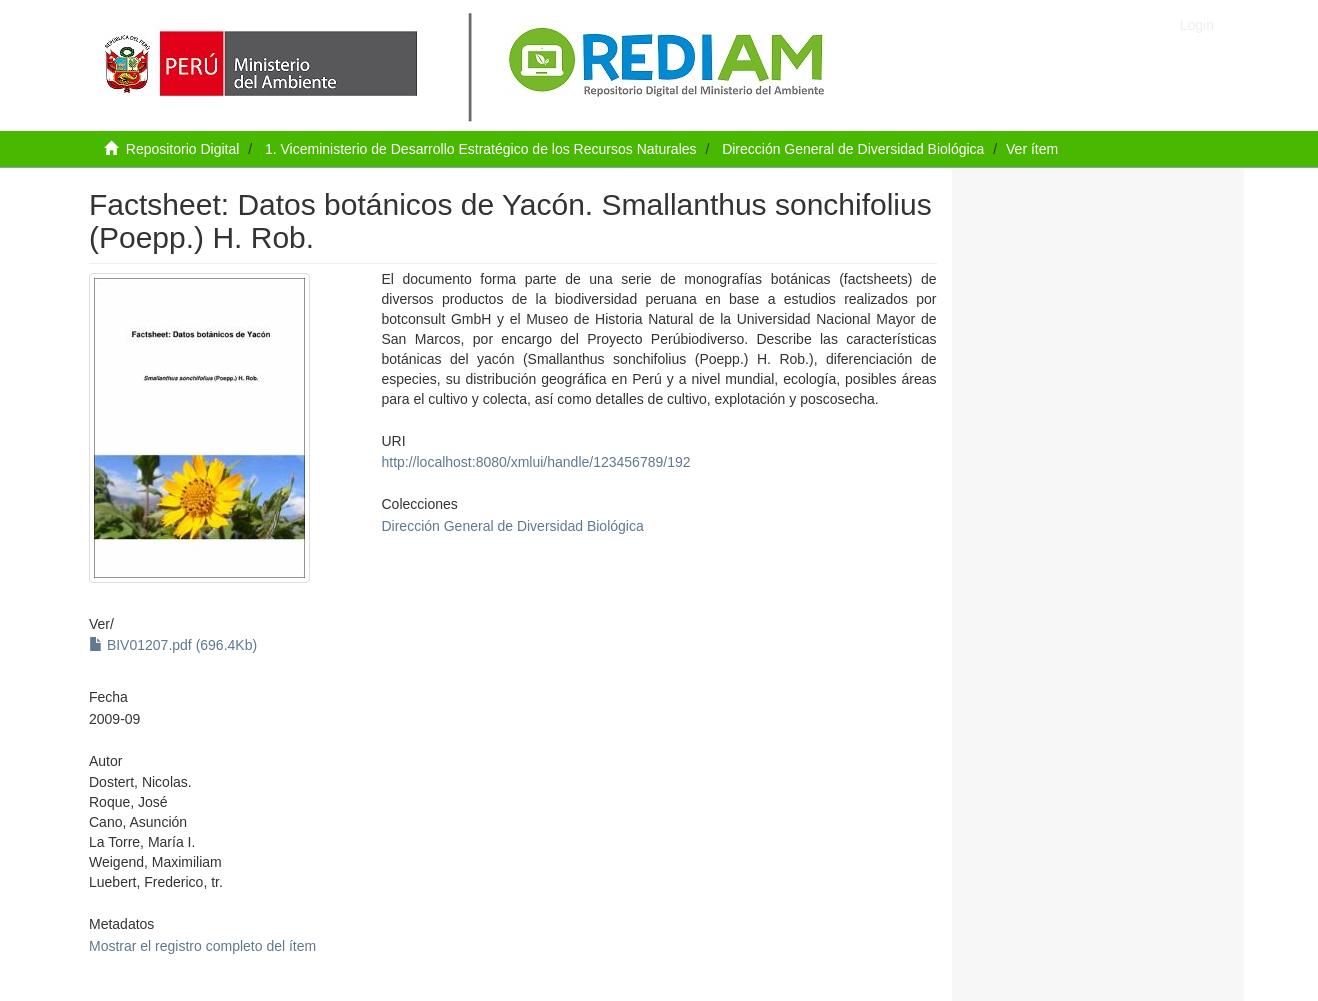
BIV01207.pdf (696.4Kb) (173, 645)
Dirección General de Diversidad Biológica (853, 149)
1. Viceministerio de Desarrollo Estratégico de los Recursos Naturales (481, 149)
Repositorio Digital (183, 149)
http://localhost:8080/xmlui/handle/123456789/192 (535, 462)
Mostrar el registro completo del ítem (202, 946)
